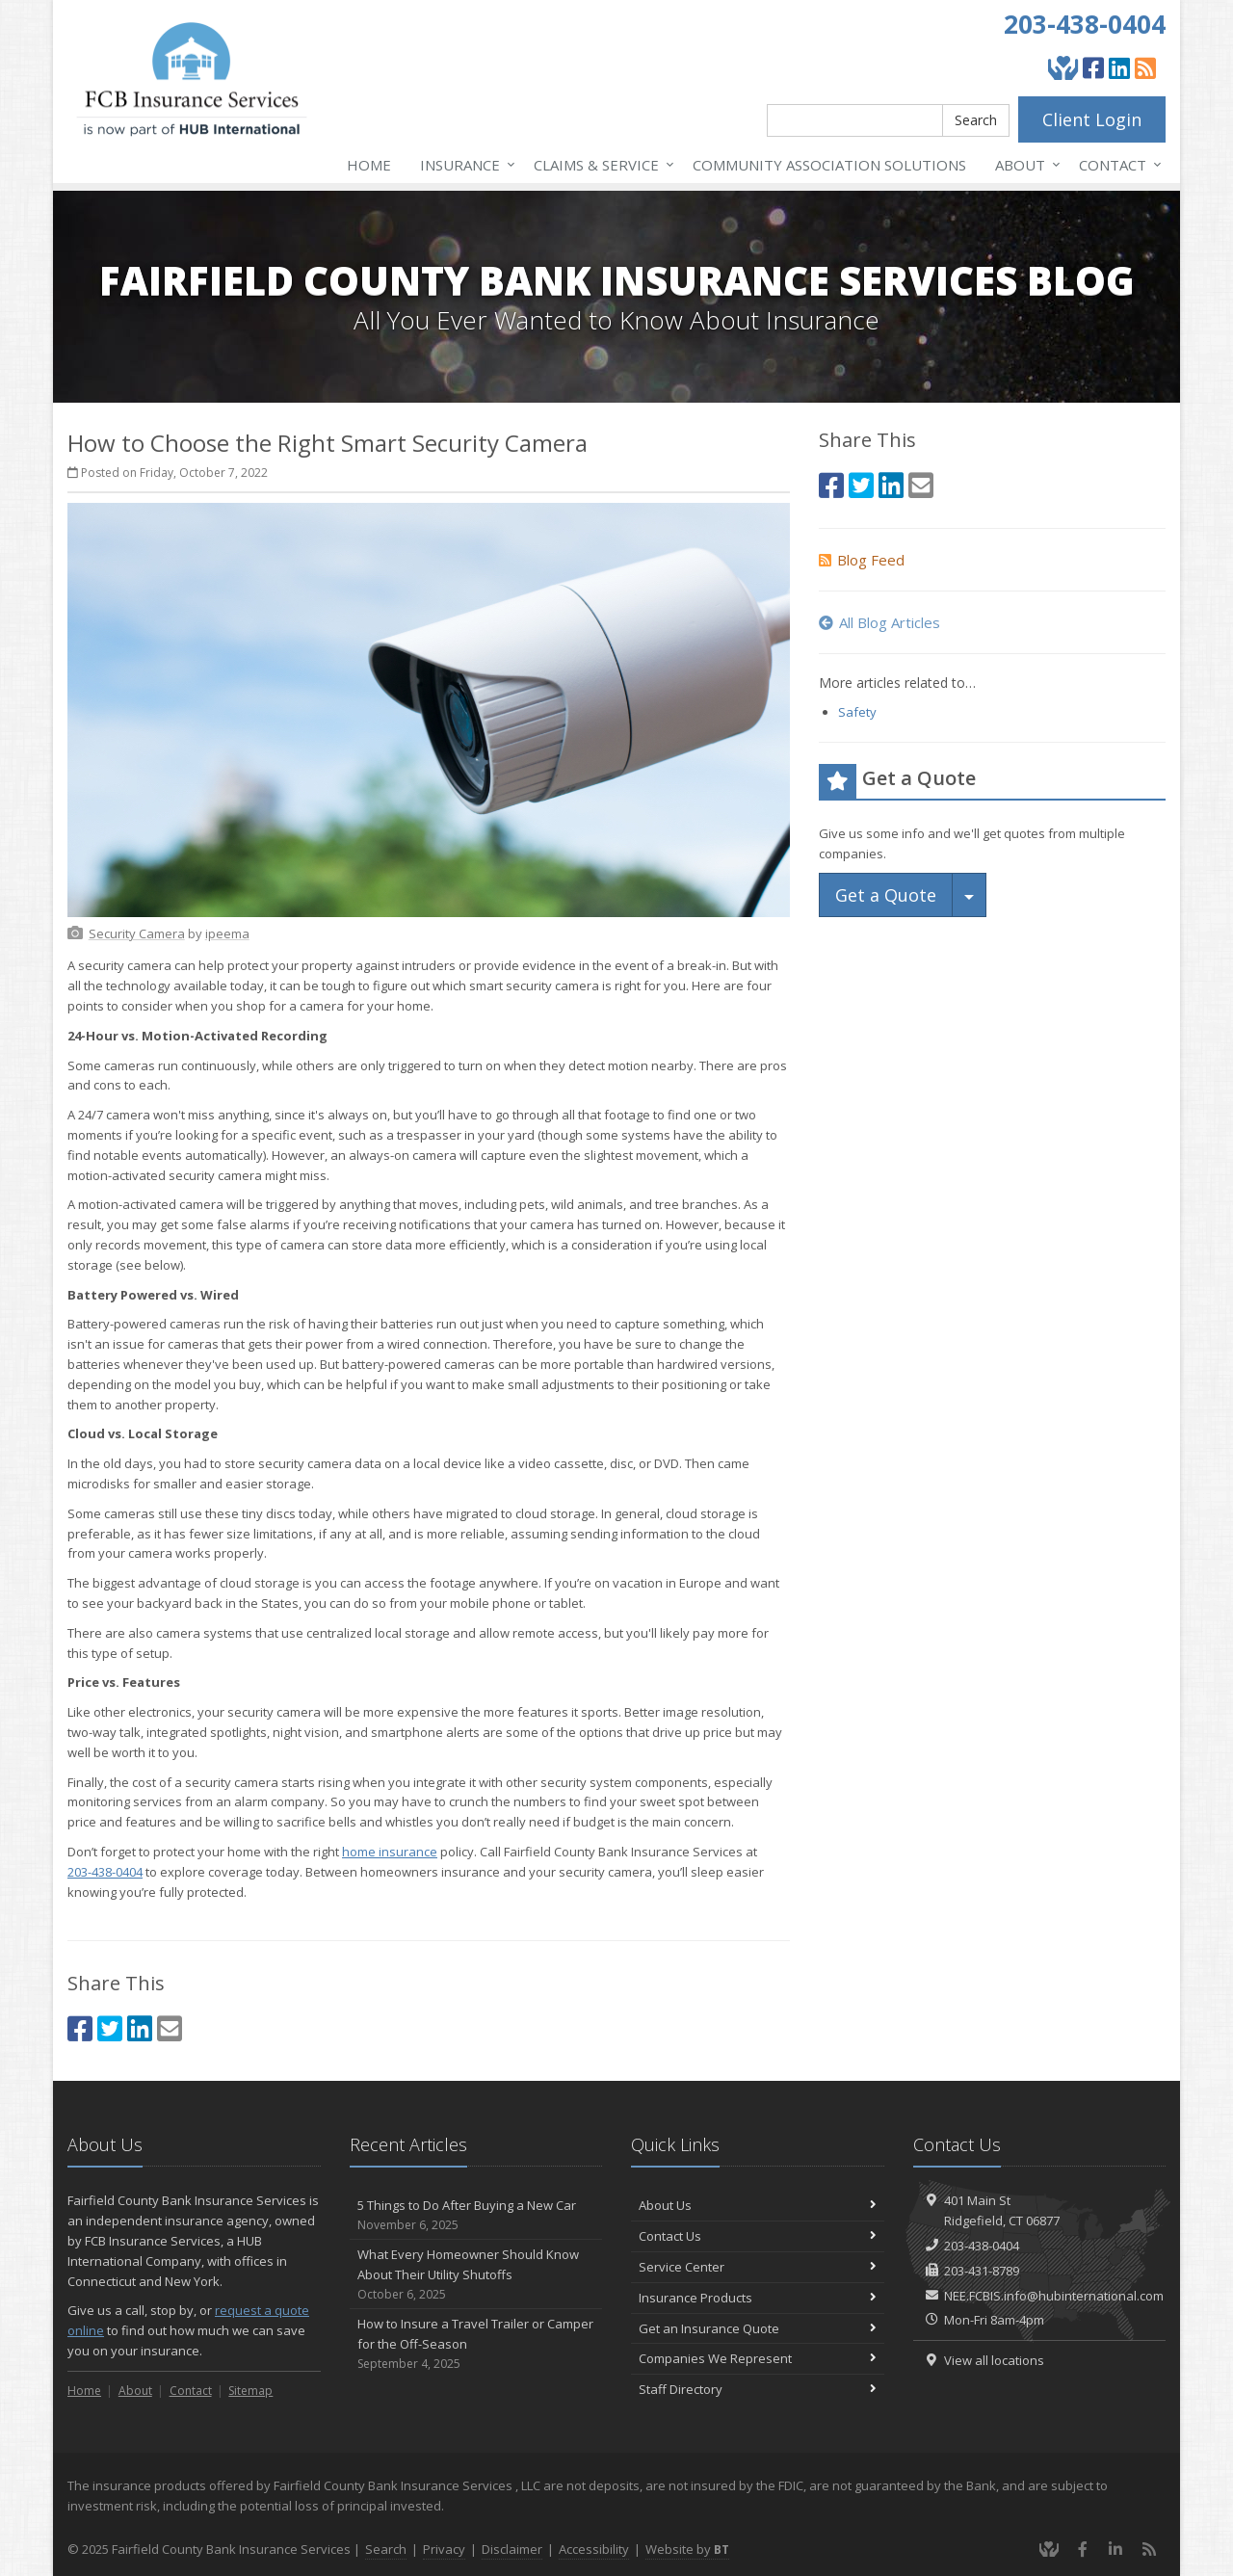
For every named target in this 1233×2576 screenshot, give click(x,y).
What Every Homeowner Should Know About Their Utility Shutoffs (476, 2274)
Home (369, 164)
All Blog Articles (879, 622)
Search (976, 120)
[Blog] (1145, 67)
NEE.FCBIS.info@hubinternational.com (1054, 2295)
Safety (857, 712)
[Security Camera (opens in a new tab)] (137, 933)
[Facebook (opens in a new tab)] (1093, 67)
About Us (758, 2205)
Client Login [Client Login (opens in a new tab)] (1091, 119)
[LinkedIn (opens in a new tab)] (1119, 67)
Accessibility (594, 2549)
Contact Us (758, 2236)
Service (600, 164)
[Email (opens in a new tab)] (169, 2028)
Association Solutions (829, 164)
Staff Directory (758, 2389)
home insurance (389, 1851)
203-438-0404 (1085, 24)
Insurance (464, 164)
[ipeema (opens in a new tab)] (227, 933)
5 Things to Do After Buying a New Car (476, 2215)
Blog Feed (862, 559)
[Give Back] (1063, 67)
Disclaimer (512, 2549)
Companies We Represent (758, 2358)
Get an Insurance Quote (758, 2328)
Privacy (444, 2549)
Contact (1116, 164)
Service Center (758, 2266)
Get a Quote (885, 895)
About (1024, 164)
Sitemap (250, 2390)
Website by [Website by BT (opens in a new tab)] (687, 2549)
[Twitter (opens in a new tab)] (109, 2028)
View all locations (994, 2360)
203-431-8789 (981, 2270)
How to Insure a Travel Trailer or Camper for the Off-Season (476, 2344)
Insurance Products (758, 2297)
